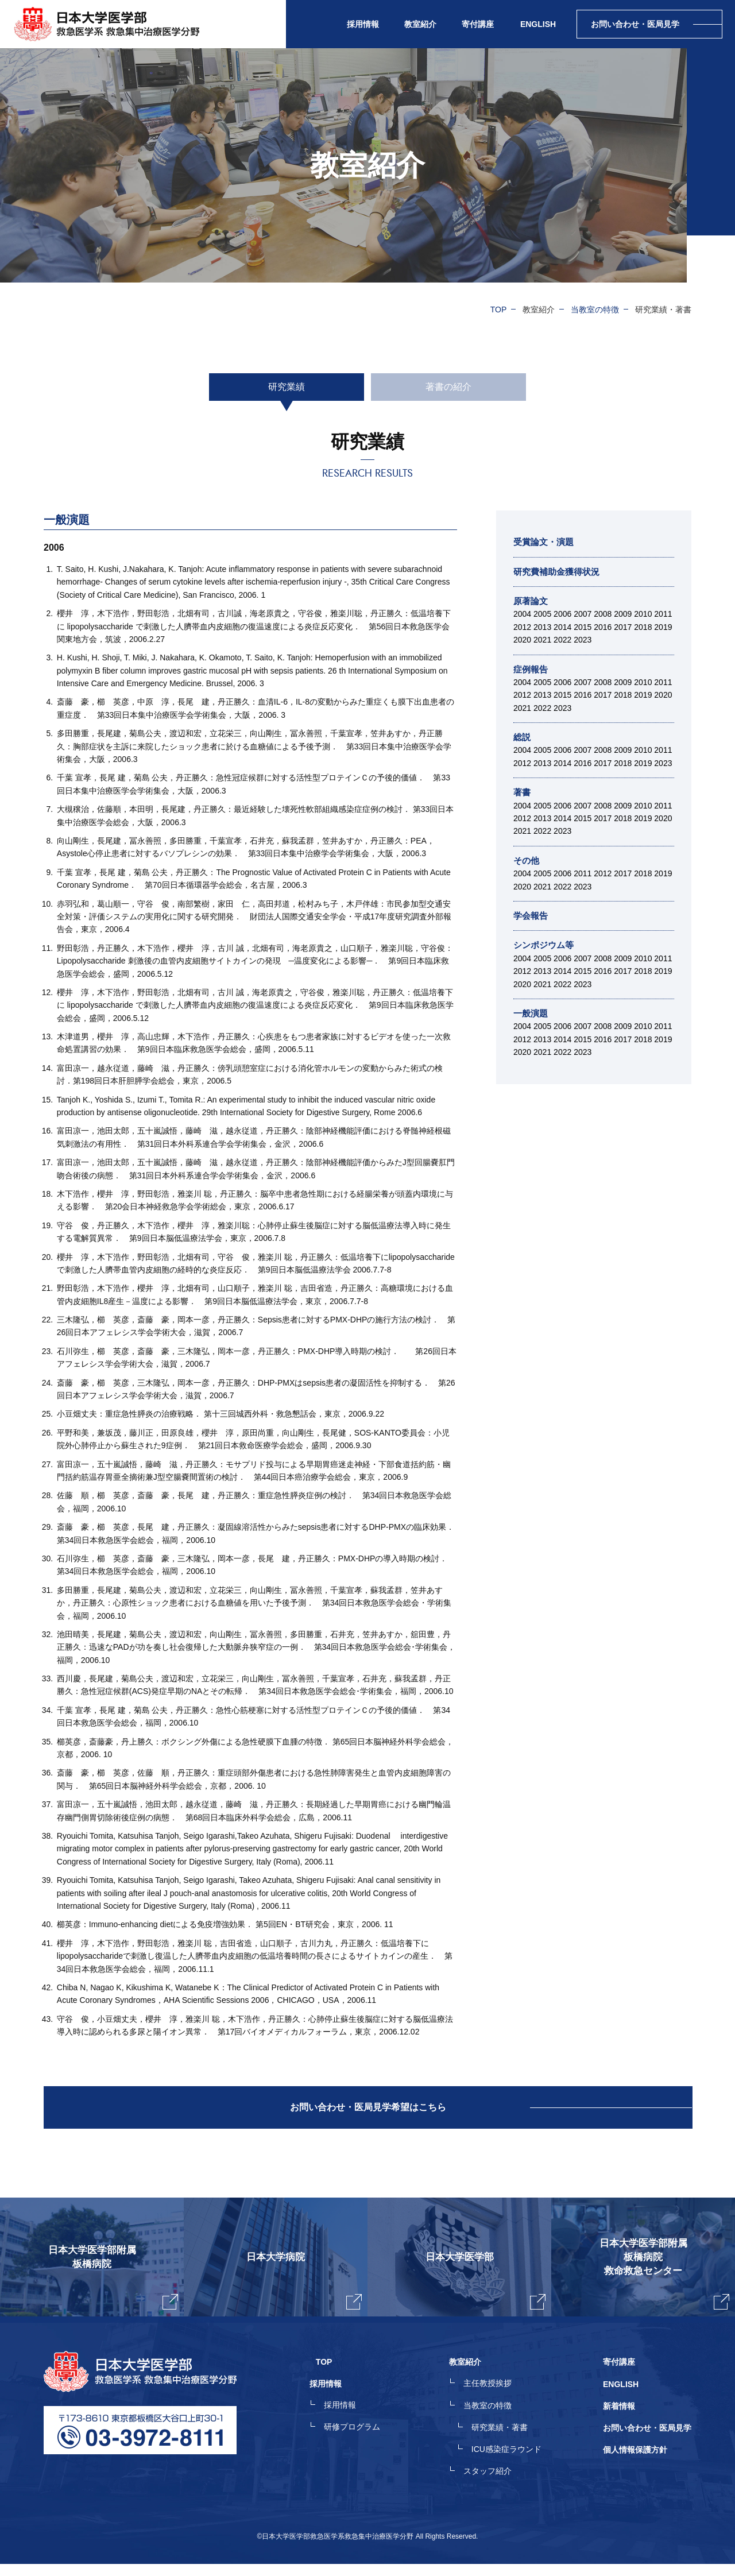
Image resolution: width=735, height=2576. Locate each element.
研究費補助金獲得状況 (559, 572)
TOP (498, 309)
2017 (623, 627)
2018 (643, 627)
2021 (542, 639)
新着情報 (619, 2421)
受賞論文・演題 (545, 542)
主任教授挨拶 (494, 2400)
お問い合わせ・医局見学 (647, 2442)
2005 (542, 613)
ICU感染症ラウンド (513, 2462)
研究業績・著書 (506, 2442)
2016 (603, 627)
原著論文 (531, 601)
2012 (522, 627)
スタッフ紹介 (494, 2483)
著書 (522, 792)
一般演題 (531, 1013)
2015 (582, 627)
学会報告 (531, 915)
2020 (522, 639)
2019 (663, 627)
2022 (562, 639)
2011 (663, 613)
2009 (623, 613)
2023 (582, 639)
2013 (542, 627)
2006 (562, 613)
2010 (643, 613)
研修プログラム (364, 2442)
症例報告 (531, 669)
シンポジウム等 (545, 945)
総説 (522, 737)
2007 (582, 613)
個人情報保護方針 (635, 2462)
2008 (603, 613)
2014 (562, 627)
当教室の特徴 (595, 309)
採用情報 (352, 2421)
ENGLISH (538, 24)
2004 (522, 613)
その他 (527, 860)
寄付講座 (478, 24)
